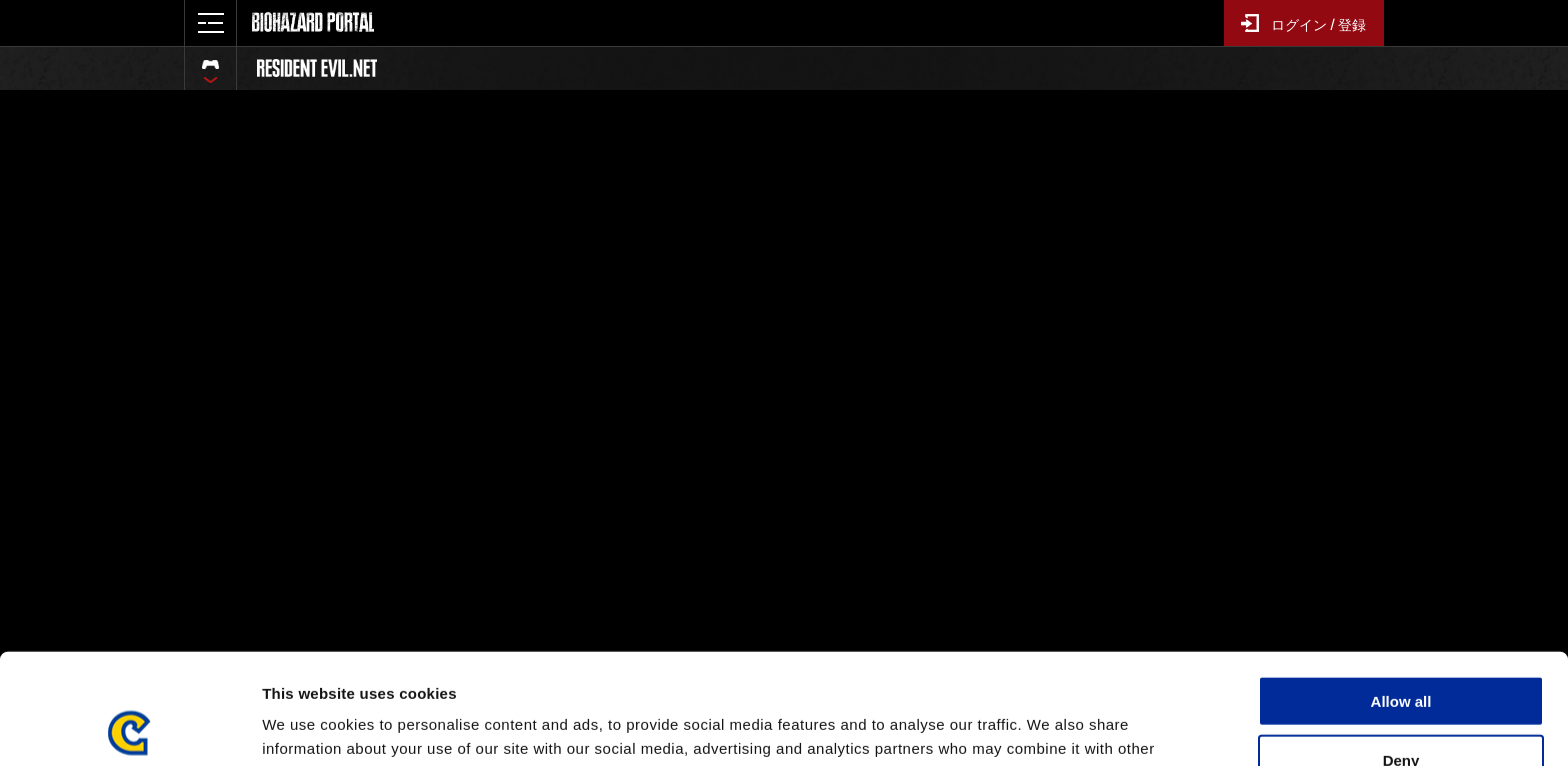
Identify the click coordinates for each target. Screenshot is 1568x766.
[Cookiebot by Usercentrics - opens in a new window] (129, 727)
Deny (1401, 649)
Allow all (1401, 590)
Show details (1049, 726)
